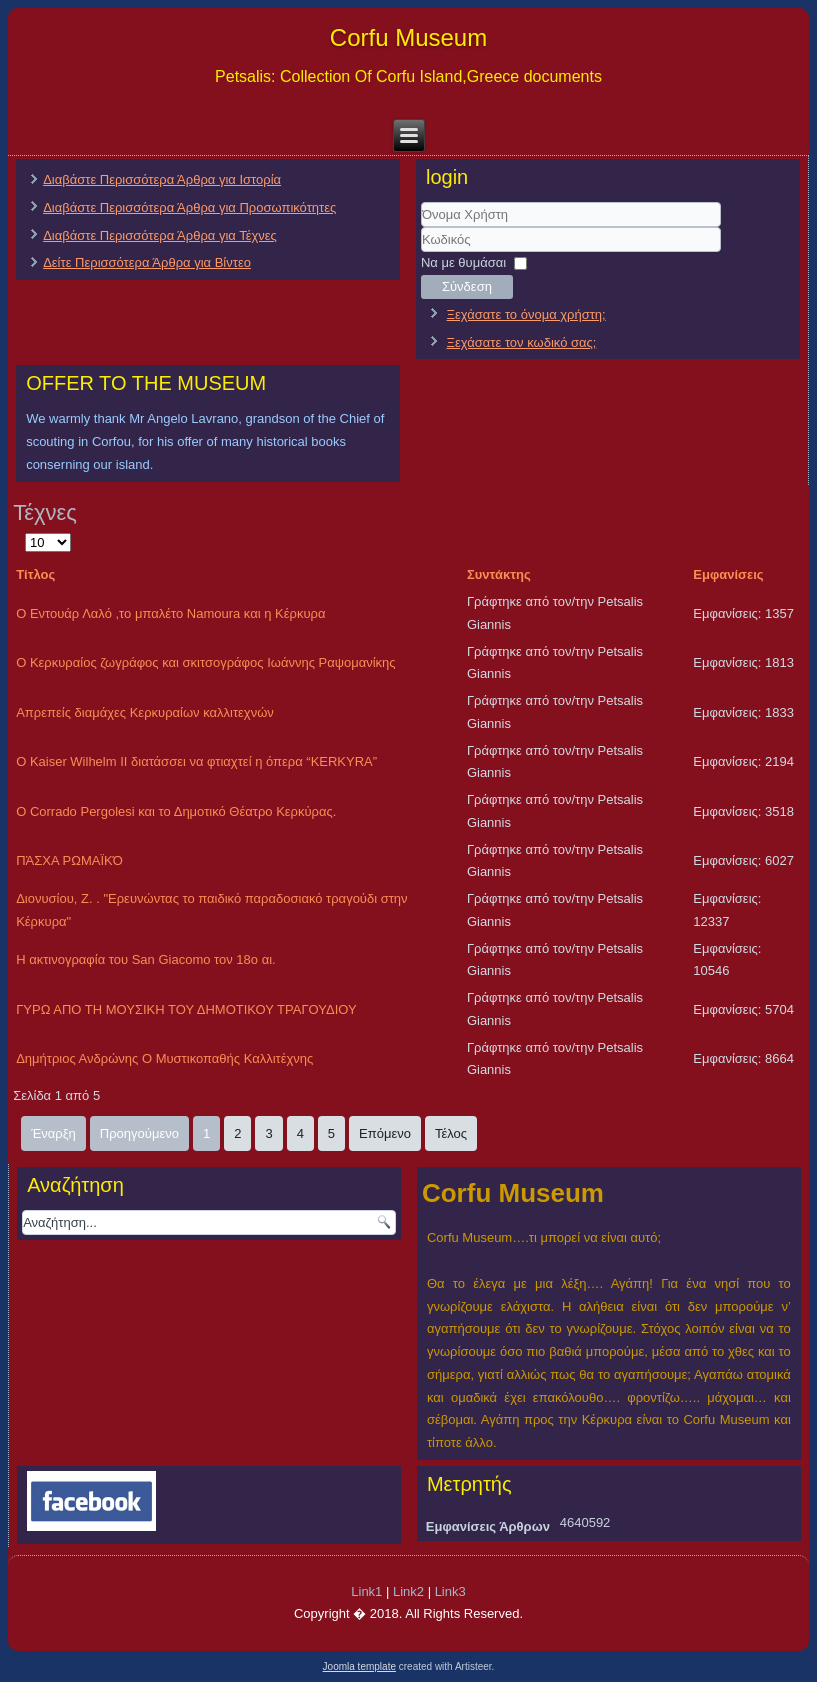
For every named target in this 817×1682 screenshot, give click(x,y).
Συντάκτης (499, 574)
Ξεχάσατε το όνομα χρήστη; (526, 314)
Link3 (450, 1591)
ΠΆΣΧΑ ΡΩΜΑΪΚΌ (69, 860)
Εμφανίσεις (728, 574)
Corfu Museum (408, 37)
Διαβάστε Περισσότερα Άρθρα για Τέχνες (160, 235)
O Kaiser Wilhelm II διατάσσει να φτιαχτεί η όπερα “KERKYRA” (196, 761)
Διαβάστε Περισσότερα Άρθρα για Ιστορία (162, 179)
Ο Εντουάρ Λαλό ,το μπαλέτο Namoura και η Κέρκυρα (170, 613)
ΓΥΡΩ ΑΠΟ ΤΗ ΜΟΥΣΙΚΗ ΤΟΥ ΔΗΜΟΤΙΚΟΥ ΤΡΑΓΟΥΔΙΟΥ (186, 1009)
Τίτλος (35, 574)
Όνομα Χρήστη (421, 227)
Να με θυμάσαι (463, 262)
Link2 (408, 1591)
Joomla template (359, 1666)
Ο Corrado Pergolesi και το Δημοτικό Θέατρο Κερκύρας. (176, 811)
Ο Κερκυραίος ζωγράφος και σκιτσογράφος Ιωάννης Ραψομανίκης (205, 662)
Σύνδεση (467, 286)
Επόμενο (385, 1133)
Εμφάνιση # (25, 531)
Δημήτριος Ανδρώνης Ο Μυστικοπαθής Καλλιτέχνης (164, 1058)
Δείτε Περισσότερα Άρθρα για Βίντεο (147, 262)
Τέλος (451, 1133)
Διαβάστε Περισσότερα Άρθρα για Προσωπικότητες (189, 207)
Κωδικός (421, 252)
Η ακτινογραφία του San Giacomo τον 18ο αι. (146, 959)
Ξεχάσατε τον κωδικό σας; (522, 342)
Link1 (366, 1591)
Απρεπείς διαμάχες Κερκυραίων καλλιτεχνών (145, 712)
